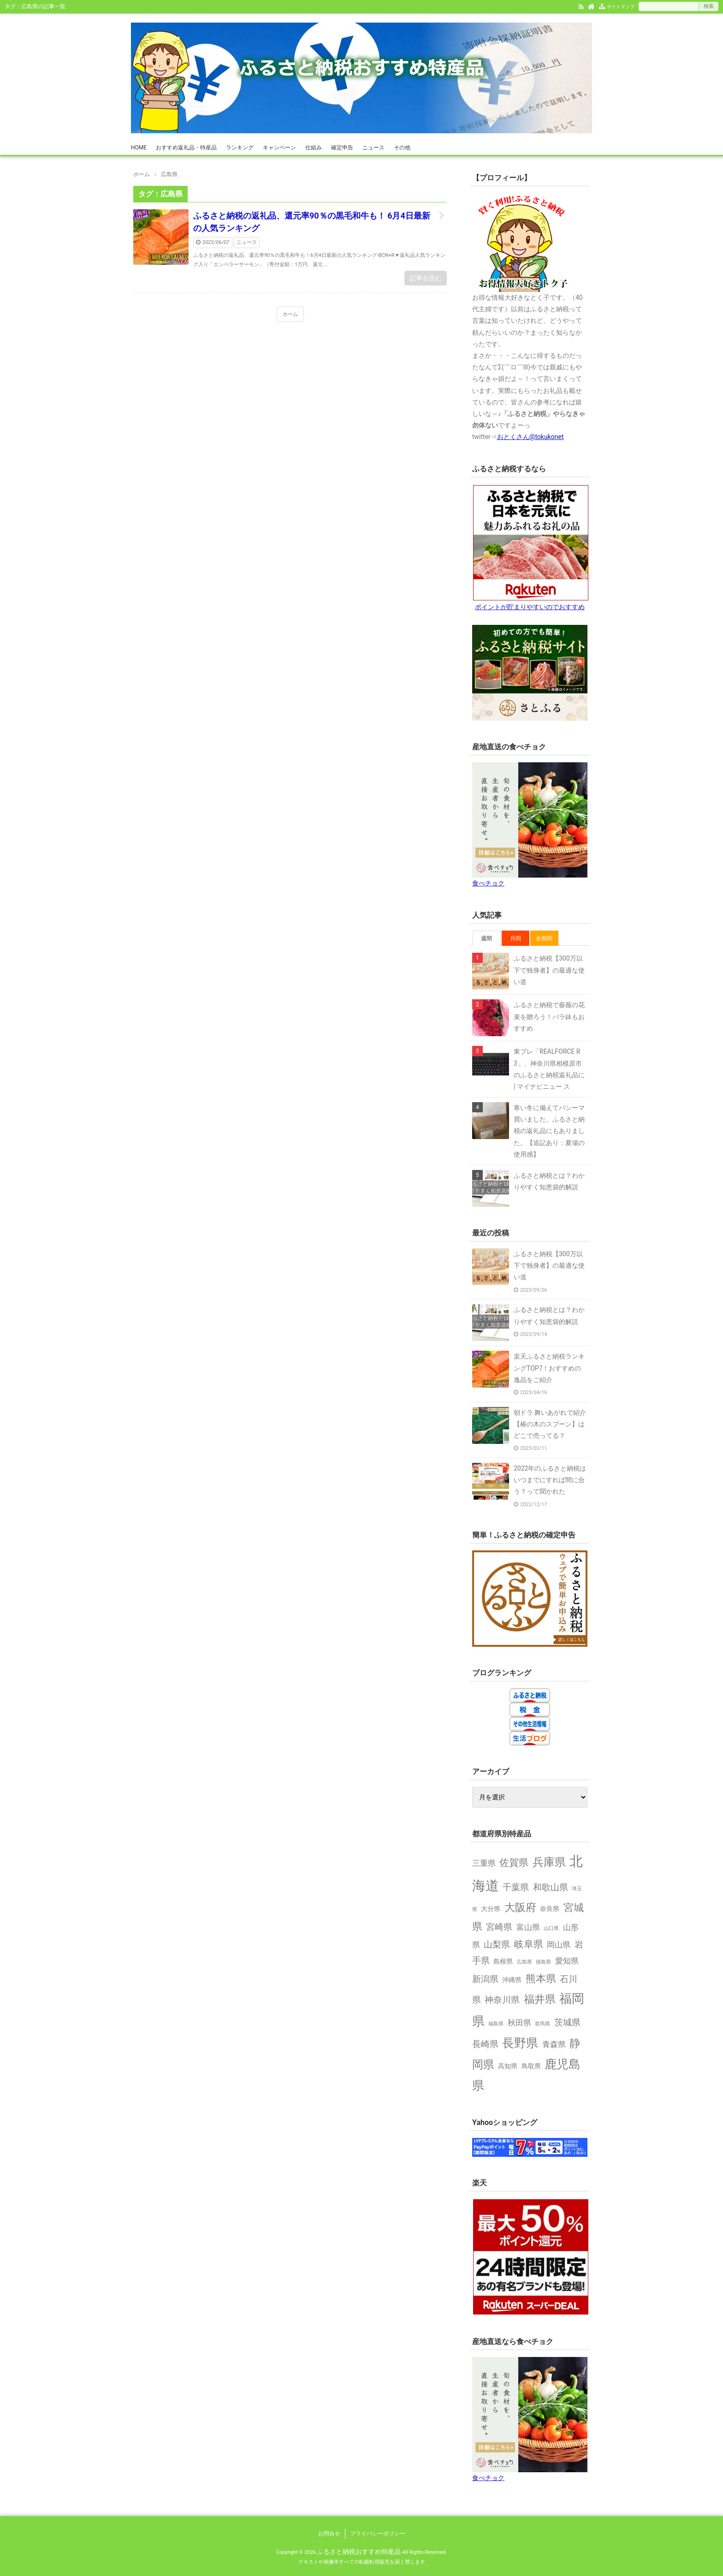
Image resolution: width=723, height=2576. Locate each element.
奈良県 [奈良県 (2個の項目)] (549, 1909)
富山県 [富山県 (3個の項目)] (528, 1927)
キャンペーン (279, 147)
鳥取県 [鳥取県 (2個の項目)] (531, 2066)
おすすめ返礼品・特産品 (186, 147)
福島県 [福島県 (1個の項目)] (496, 2024)
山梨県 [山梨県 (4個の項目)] (497, 1944)
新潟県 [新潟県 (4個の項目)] (485, 1979)
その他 (402, 147)
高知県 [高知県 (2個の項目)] (507, 2066)
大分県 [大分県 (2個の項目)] (490, 1909)
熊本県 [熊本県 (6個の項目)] (541, 1978)
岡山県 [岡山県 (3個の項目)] (558, 1944)
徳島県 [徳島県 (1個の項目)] (543, 1962)
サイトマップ (620, 6)
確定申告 (342, 147)
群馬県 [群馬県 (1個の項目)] (542, 2024)
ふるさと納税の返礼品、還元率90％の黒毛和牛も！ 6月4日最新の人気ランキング (311, 222)
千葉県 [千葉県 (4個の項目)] (516, 1887)
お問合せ (329, 2533)
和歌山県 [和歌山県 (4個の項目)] (550, 1887)
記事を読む (425, 278)
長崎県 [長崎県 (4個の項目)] (485, 2044)
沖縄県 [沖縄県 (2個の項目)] (512, 1980)
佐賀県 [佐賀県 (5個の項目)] (513, 1862)
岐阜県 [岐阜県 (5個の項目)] (528, 1944)
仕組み (313, 147)
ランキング (240, 147)
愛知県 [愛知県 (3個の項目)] (567, 1960)
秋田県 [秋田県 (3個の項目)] (519, 2022)
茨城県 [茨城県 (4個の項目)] (567, 2022)
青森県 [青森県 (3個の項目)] (554, 2044)
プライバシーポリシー (377, 2533)
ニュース (373, 147)
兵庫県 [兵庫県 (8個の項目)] (549, 1862)
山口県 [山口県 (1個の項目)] (551, 1928)
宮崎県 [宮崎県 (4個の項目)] (499, 1927)
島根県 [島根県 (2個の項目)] (503, 1961)
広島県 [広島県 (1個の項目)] (524, 1962)
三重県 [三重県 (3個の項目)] (484, 1863)
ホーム (290, 314)
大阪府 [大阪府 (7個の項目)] (520, 1907)
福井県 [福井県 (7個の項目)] (540, 1999)
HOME (139, 147)
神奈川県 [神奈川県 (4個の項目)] (502, 1999)
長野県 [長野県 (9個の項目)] (520, 2043)
